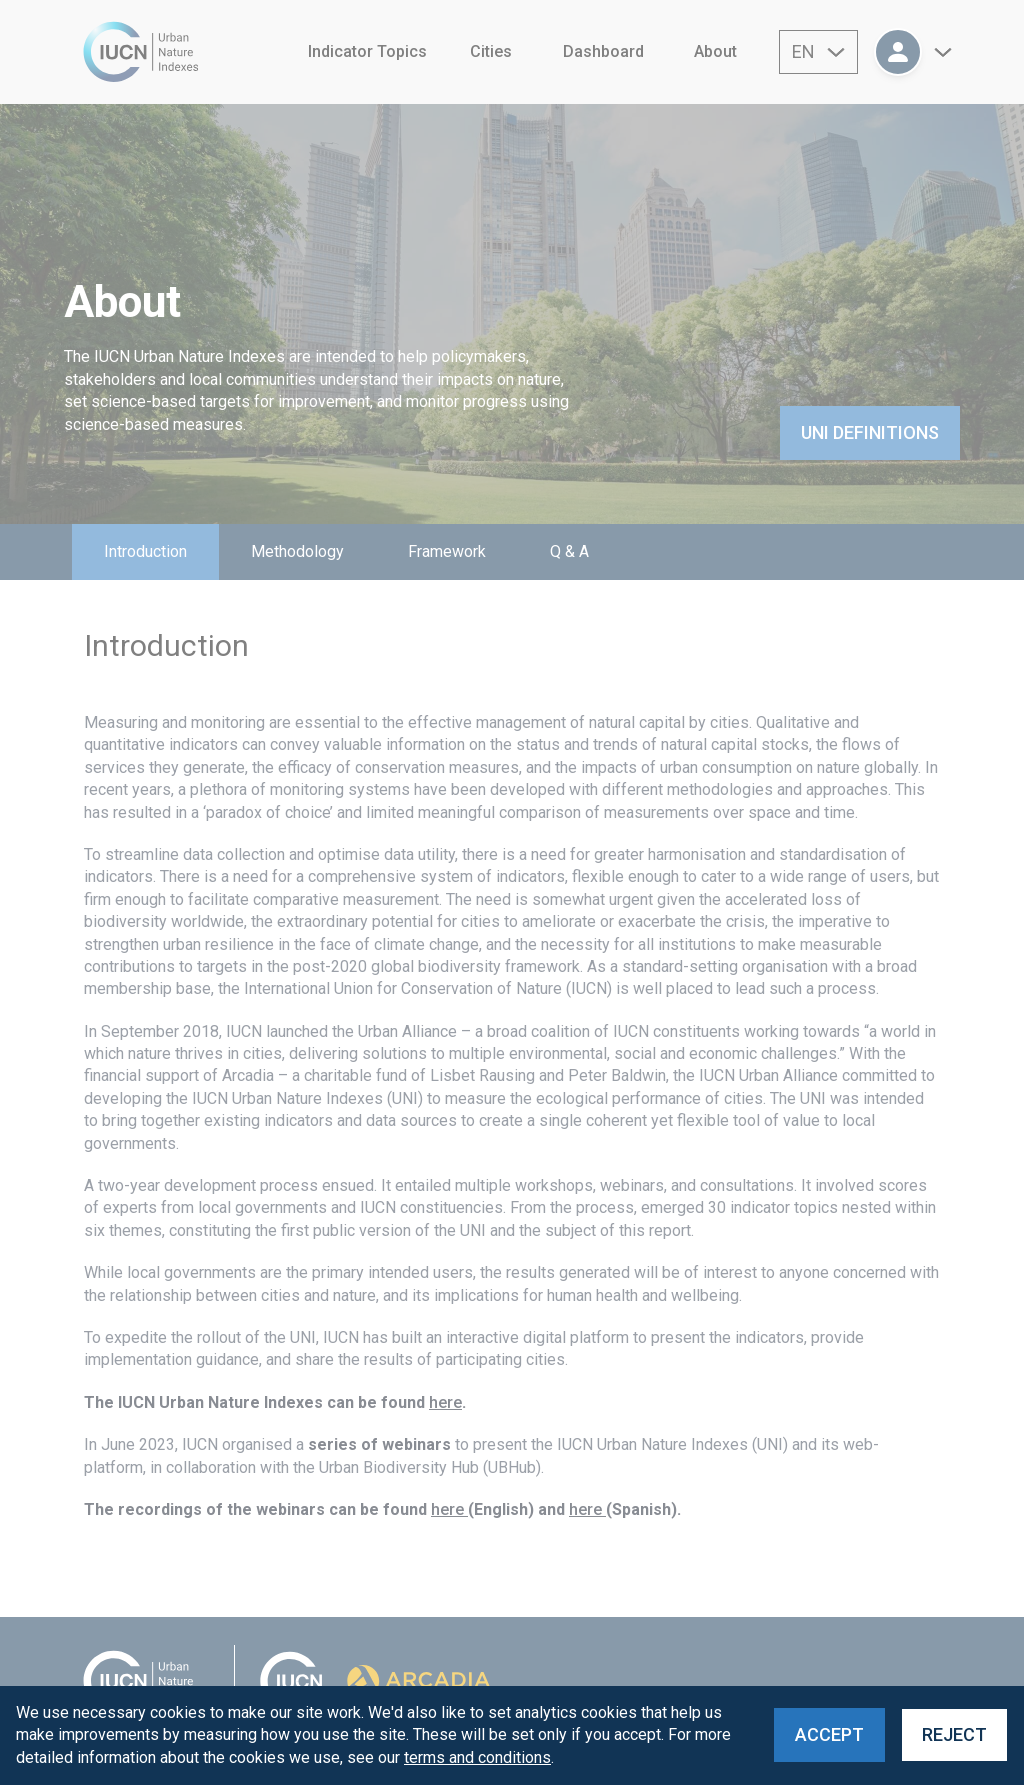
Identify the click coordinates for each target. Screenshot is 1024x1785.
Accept (829, 1734)
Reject (954, 1734)
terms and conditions (477, 1757)
